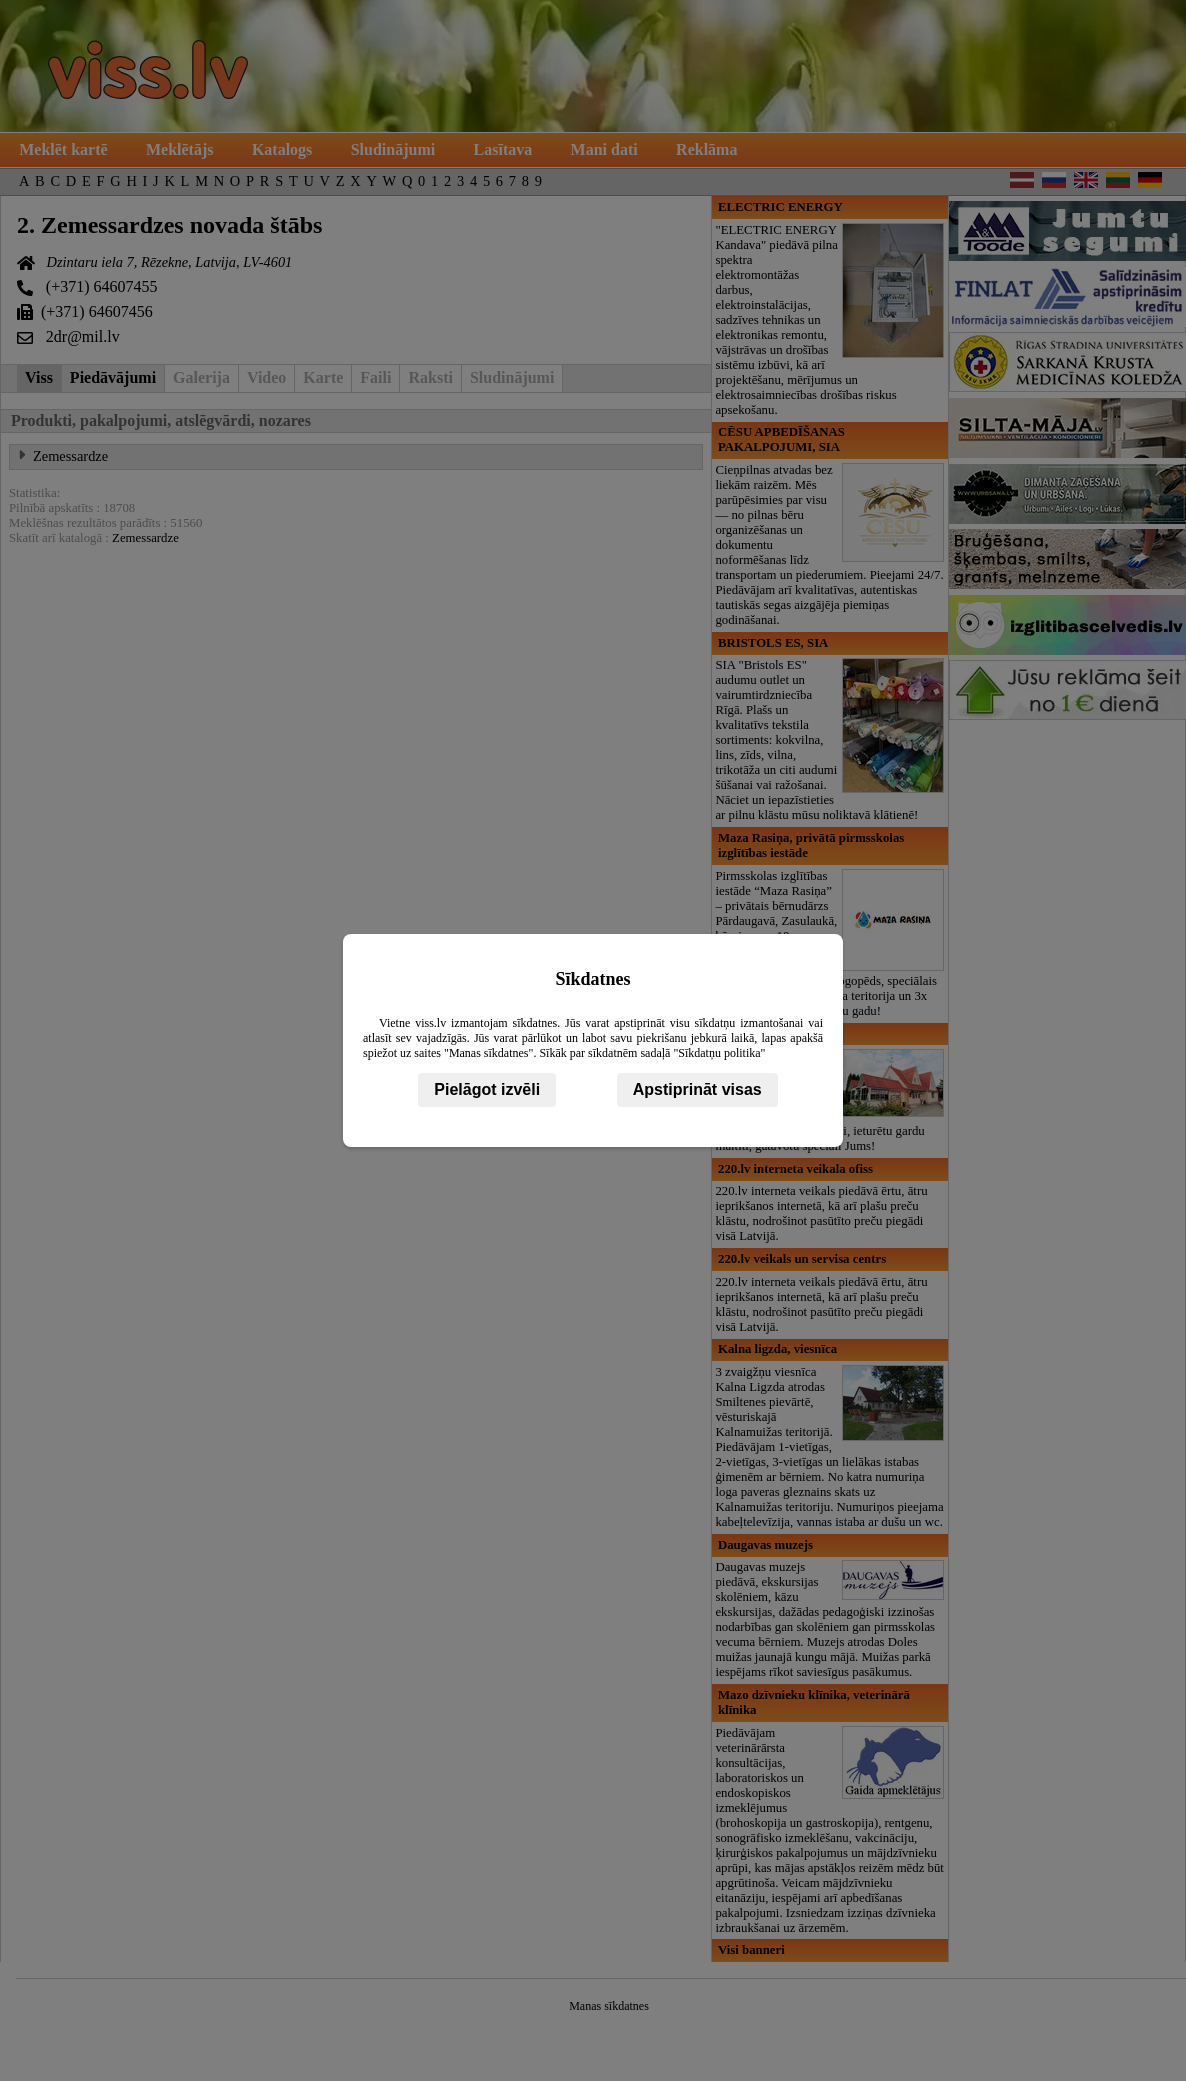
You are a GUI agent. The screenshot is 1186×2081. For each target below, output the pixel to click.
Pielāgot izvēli (487, 1089)
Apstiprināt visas (697, 1089)
